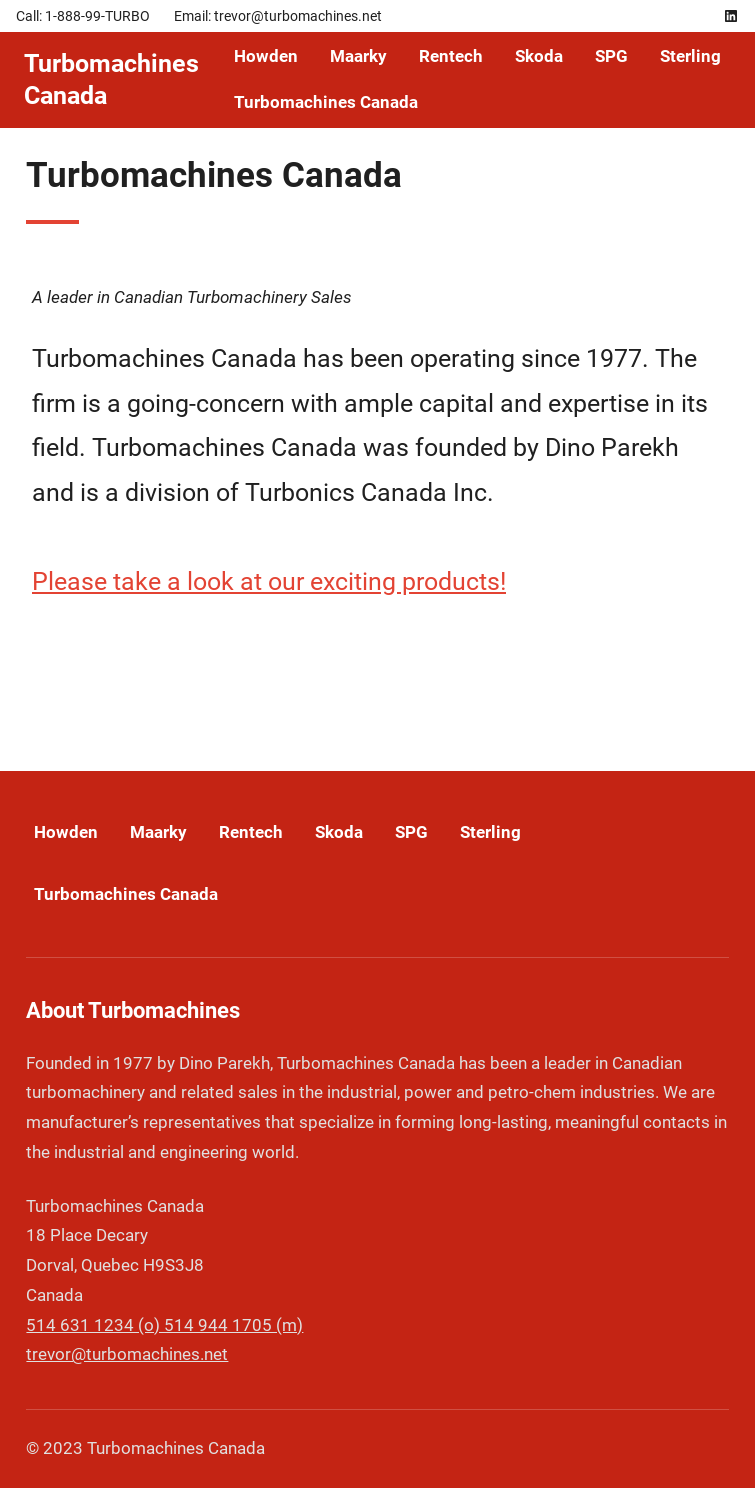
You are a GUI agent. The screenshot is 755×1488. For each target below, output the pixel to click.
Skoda (539, 56)
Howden (266, 56)
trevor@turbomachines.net (127, 1354)
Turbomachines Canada (326, 102)
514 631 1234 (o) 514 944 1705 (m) (164, 1325)
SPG (611, 56)
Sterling (690, 56)
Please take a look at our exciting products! (269, 581)
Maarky (358, 56)
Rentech (451, 56)
